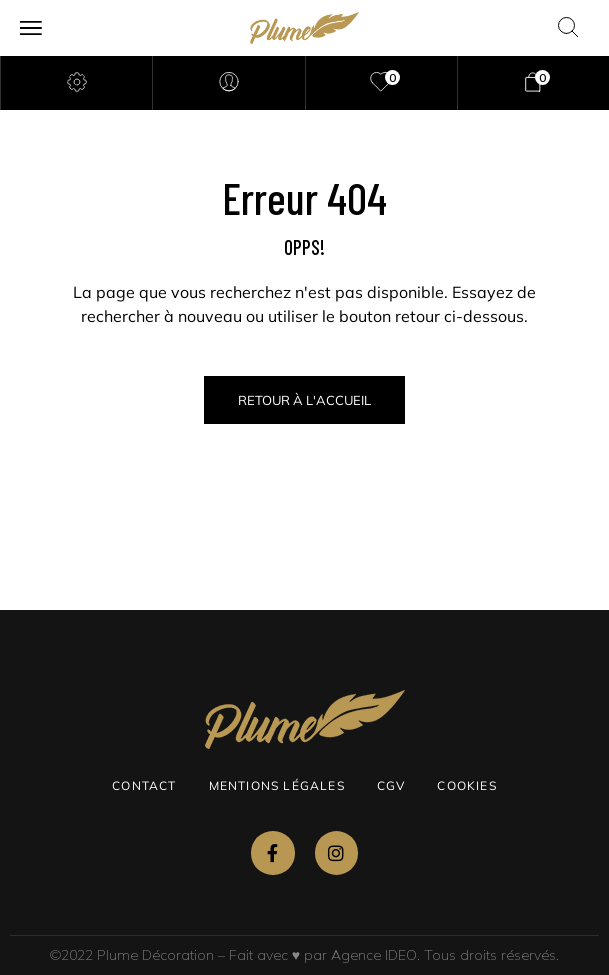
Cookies (466, 785)
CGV (391, 785)
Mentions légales (277, 785)
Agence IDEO (374, 955)
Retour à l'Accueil (304, 400)
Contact (144, 785)
